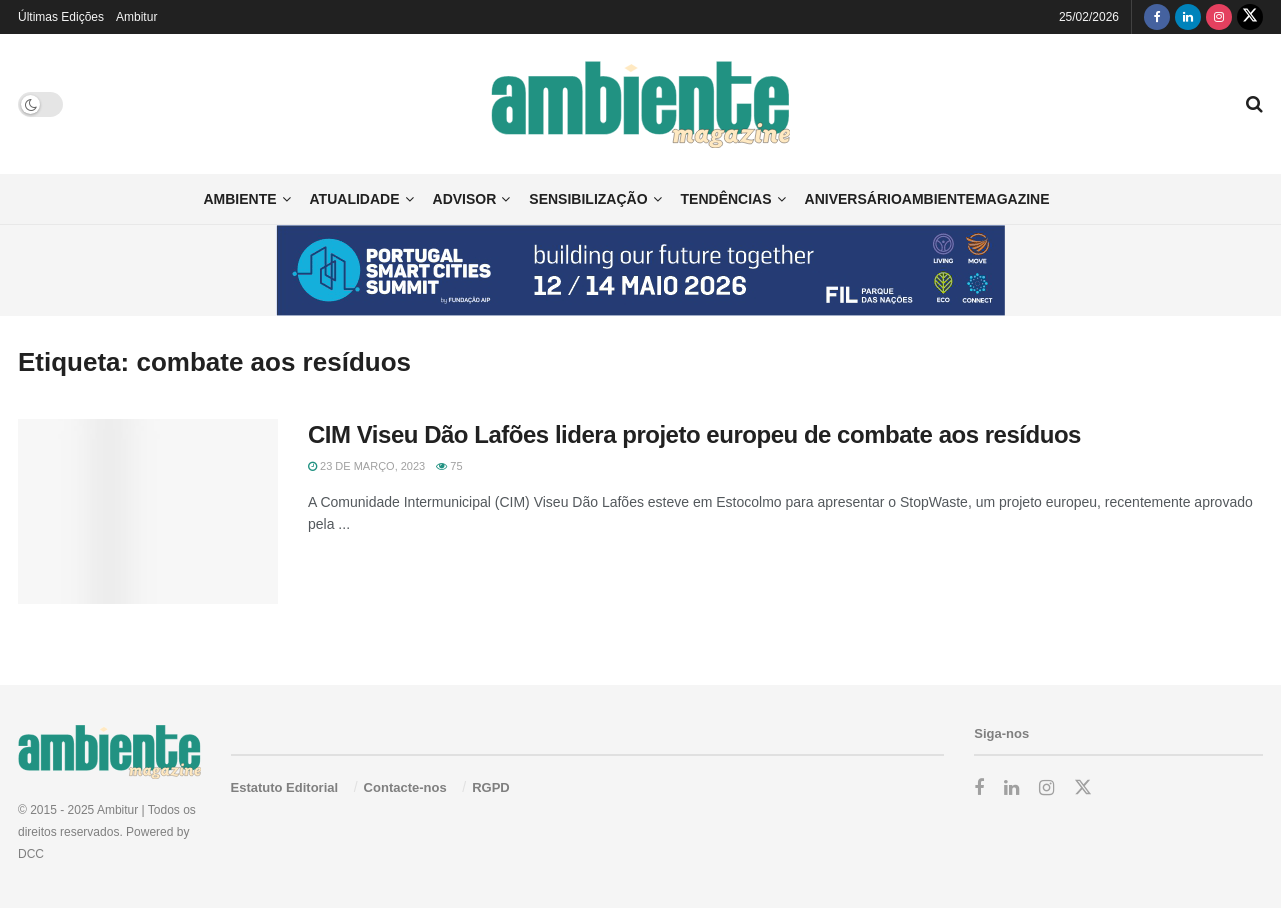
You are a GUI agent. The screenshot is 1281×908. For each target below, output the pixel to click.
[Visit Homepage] (640, 104)
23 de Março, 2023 (366, 466)
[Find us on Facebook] (1157, 17)
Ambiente (239, 199)
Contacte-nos (405, 787)
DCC (31, 854)
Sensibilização (588, 199)
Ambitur (136, 17)
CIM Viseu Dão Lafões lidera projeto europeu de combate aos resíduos (694, 434)
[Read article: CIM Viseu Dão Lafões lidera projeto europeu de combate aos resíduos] (148, 512)
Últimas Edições (61, 17)
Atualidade (355, 199)
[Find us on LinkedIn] (1188, 17)
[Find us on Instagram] (1219, 17)
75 (449, 466)
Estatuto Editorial (285, 787)
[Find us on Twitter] (1250, 17)
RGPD (491, 787)
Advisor (465, 199)
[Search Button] (1254, 104)
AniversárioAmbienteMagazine (927, 199)
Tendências (726, 199)
